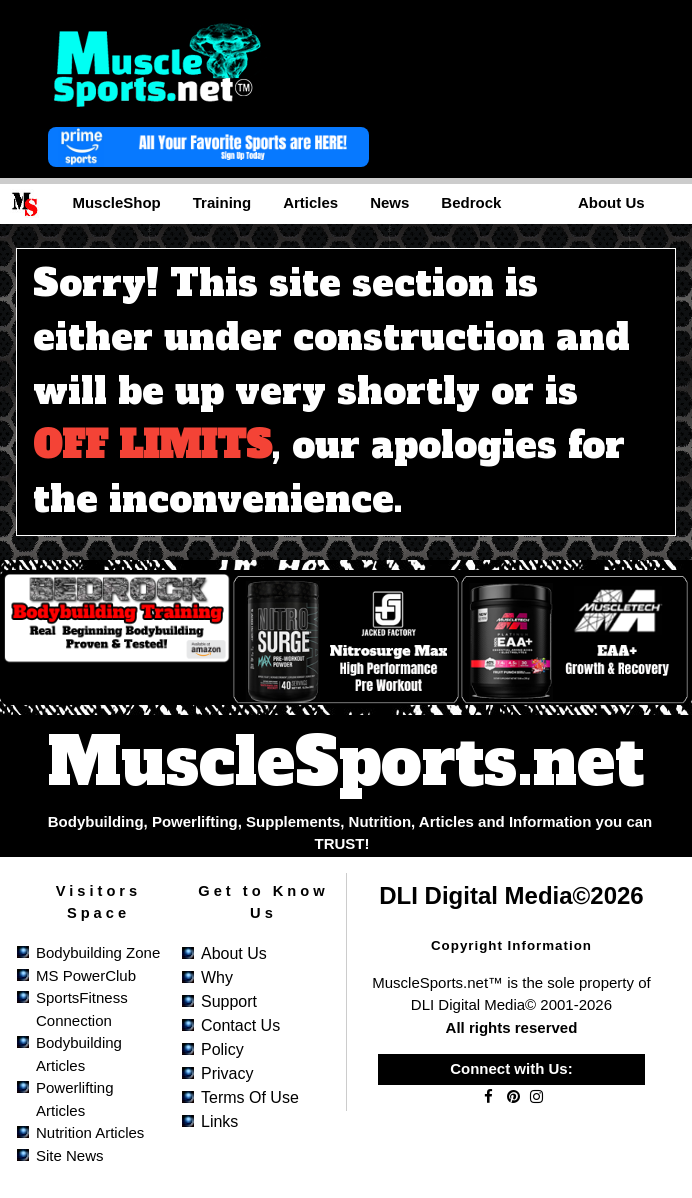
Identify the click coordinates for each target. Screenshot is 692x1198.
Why (217, 977)
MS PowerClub (86, 975)
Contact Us (240, 1025)
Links (219, 1121)
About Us (234, 953)
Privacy (227, 1073)
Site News (70, 1155)
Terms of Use (250, 1097)
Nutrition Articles (90, 1132)
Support (229, 1001)
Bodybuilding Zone (98, 952)
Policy (222, 1049)
